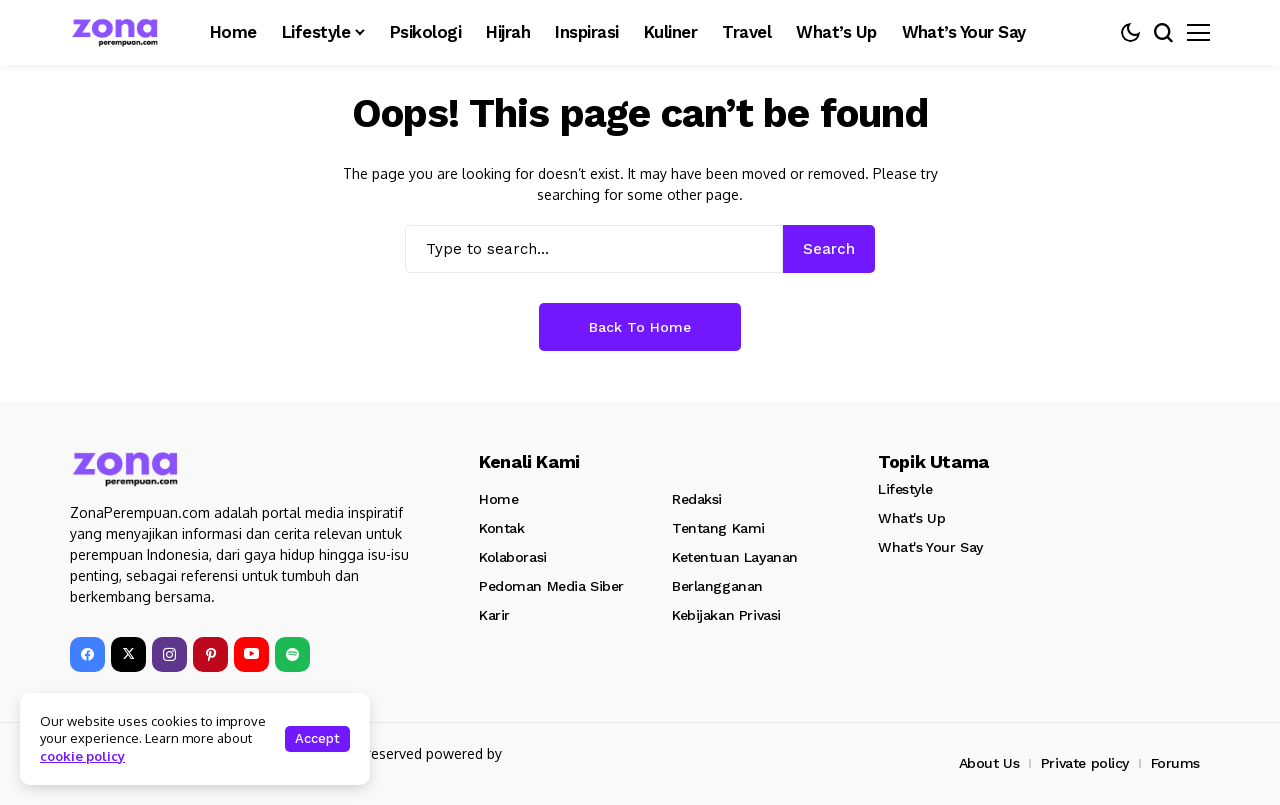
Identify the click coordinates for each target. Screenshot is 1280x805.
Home (498, 499)
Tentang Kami (718, 528)
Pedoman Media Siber (551, 586)
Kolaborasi (513, 557)
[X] (128, 654)
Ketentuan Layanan (735, 557)
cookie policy (82, 756)
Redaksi (697, 499)
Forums (1175, 763)
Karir (494, 615)
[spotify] (292, 654)
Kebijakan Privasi (726, 615)
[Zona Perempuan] (125, 32)
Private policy (1085, 763)
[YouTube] (251, 654)
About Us (989, 763)
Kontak (501, 528)
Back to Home (640, 327)
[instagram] (169, 654)
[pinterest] (210, 654)
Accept (317, 738)
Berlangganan (717, 586)
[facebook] (87, 654)
